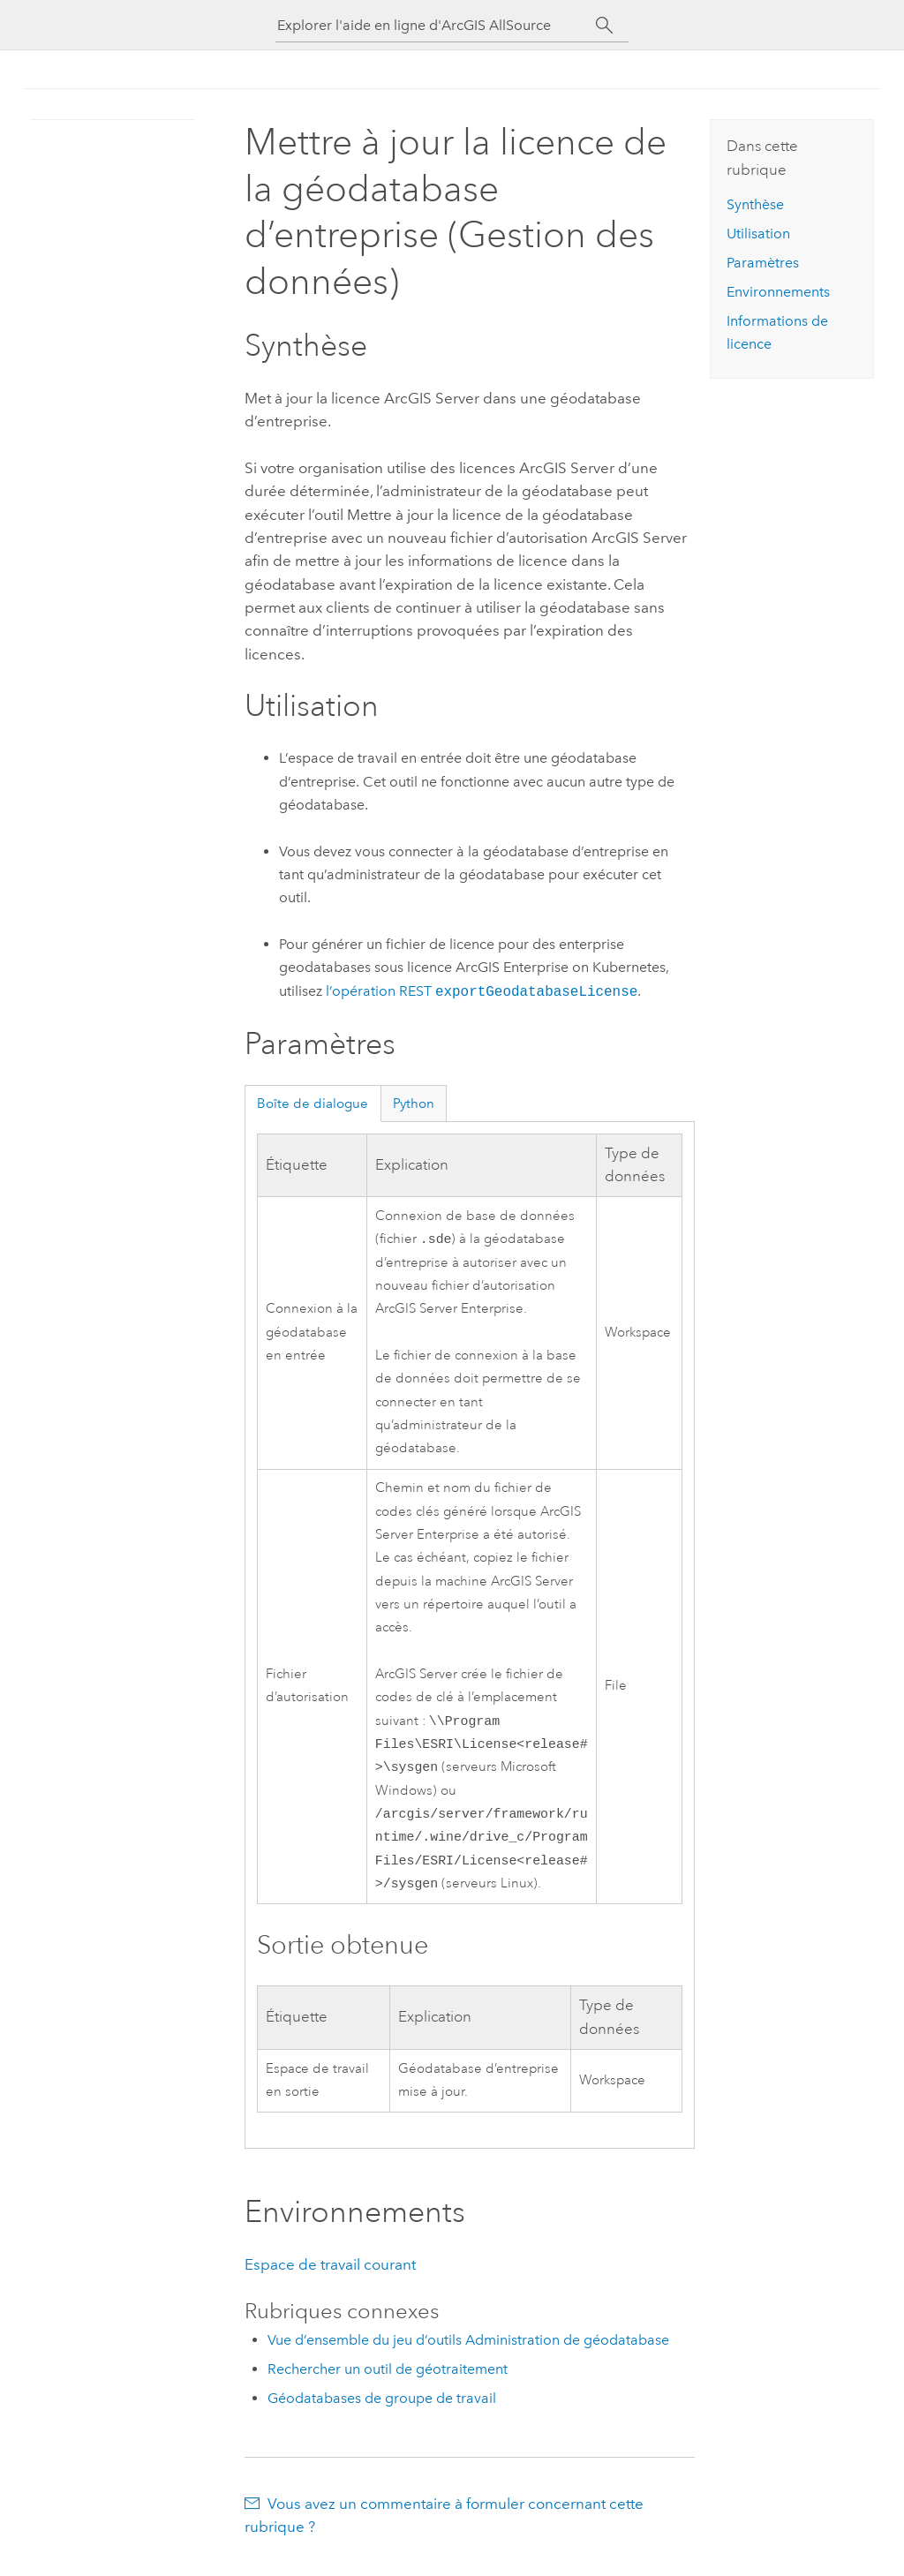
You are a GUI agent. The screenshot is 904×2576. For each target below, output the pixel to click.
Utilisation (758, 233)
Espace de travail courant (330, 2278)
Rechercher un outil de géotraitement (387, 2383)
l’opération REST (481, 991)
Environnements (778, 291)
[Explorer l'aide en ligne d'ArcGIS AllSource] (436, 25)
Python (413, 1103)
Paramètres (763, 262)
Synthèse (755, 204)
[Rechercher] (604, 25)
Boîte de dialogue (312, 1103)
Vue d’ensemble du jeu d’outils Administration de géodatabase (468, 2354)
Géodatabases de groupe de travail (381, 2412)
